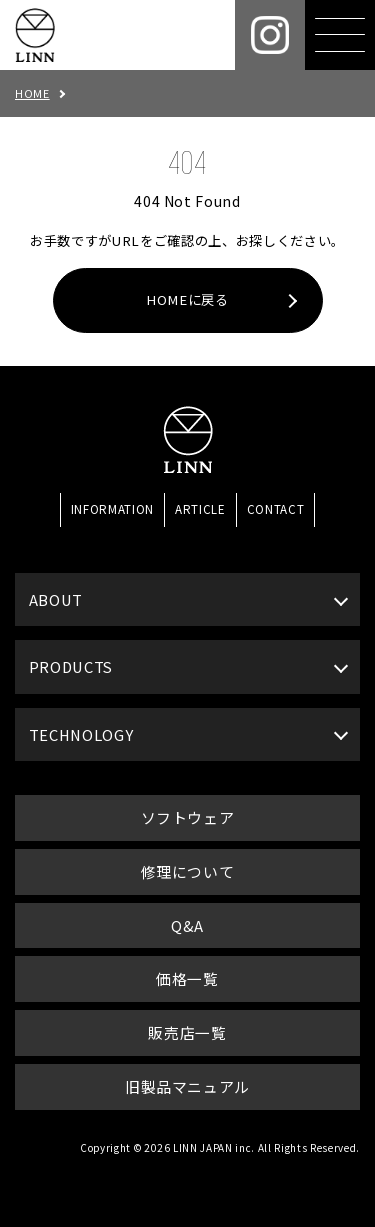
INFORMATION (112, 509)
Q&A (187, 925)
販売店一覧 (187, 1032)
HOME (32, 93)
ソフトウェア (188, 817)
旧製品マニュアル (187, 1086)
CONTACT (276, 509)
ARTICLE (200, 509)
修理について (188, 871)
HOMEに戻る (187, 299)
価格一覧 (187, 978)
